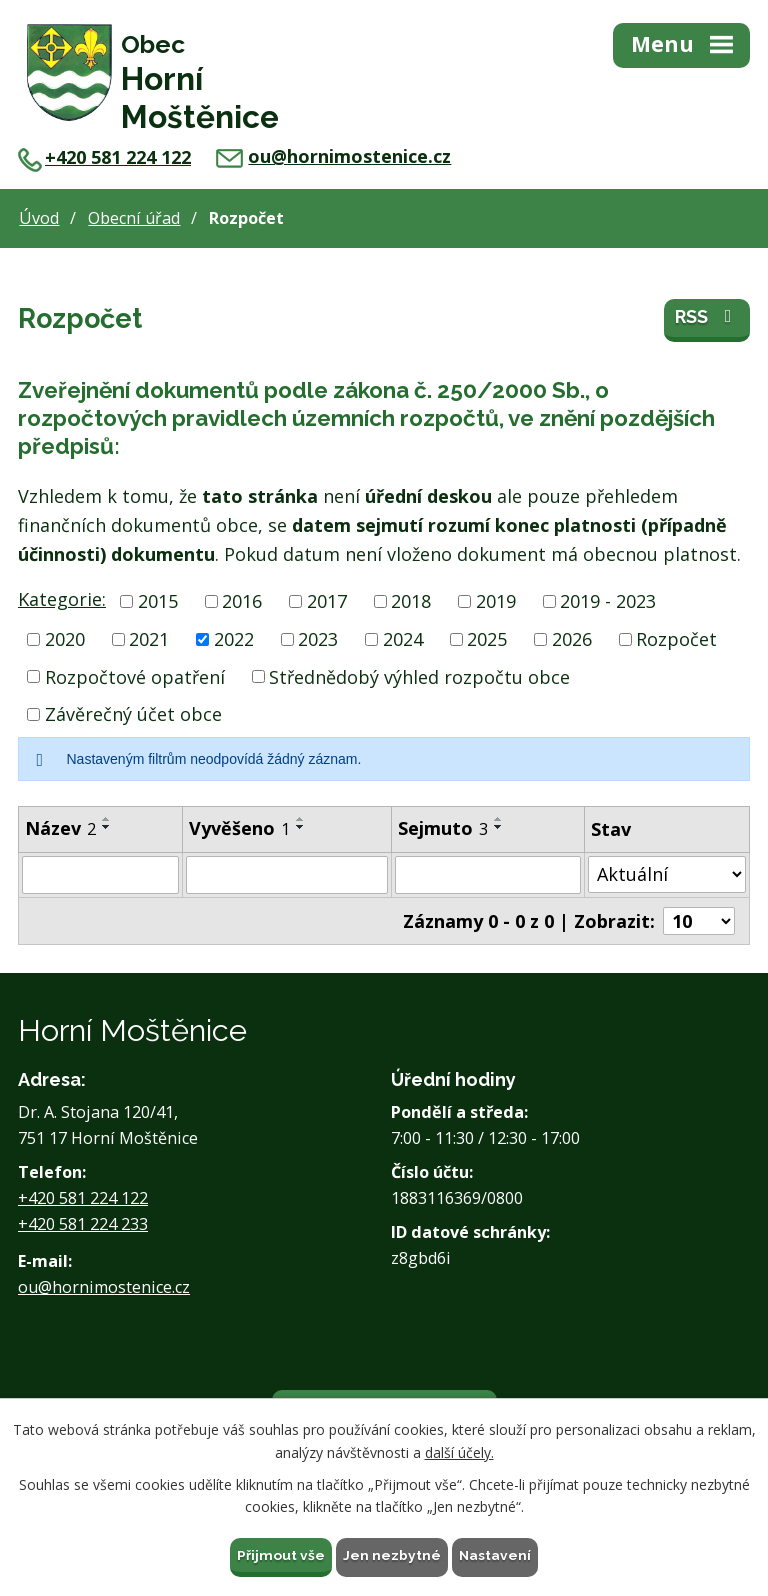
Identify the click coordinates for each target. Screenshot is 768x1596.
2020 (65, 637)
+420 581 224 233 (83, 1222)
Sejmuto (443, 826)
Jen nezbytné (392, 1554)
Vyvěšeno (239, 826)
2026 (572, 637)
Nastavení (495, 1554)
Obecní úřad (134, 216)
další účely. (459, 1451)
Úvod (39, 216)
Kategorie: (62, 597)
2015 (158, 599)
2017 (327, 599)
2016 (242, 599)
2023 (318, 637)
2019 (496, 599)
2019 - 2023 (608, 599)
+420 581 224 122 (104, 155)
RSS (707, 318)
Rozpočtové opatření (135, 674)
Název (60, 826)
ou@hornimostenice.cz (333, 154)
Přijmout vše (281, 1554)
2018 (411, 599)
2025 (487, 637)
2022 (234, 637)
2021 (149, 637)
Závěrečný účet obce (133, 712)
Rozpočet (676, 637)
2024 (403, 637)
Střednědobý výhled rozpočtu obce (419, 674)
